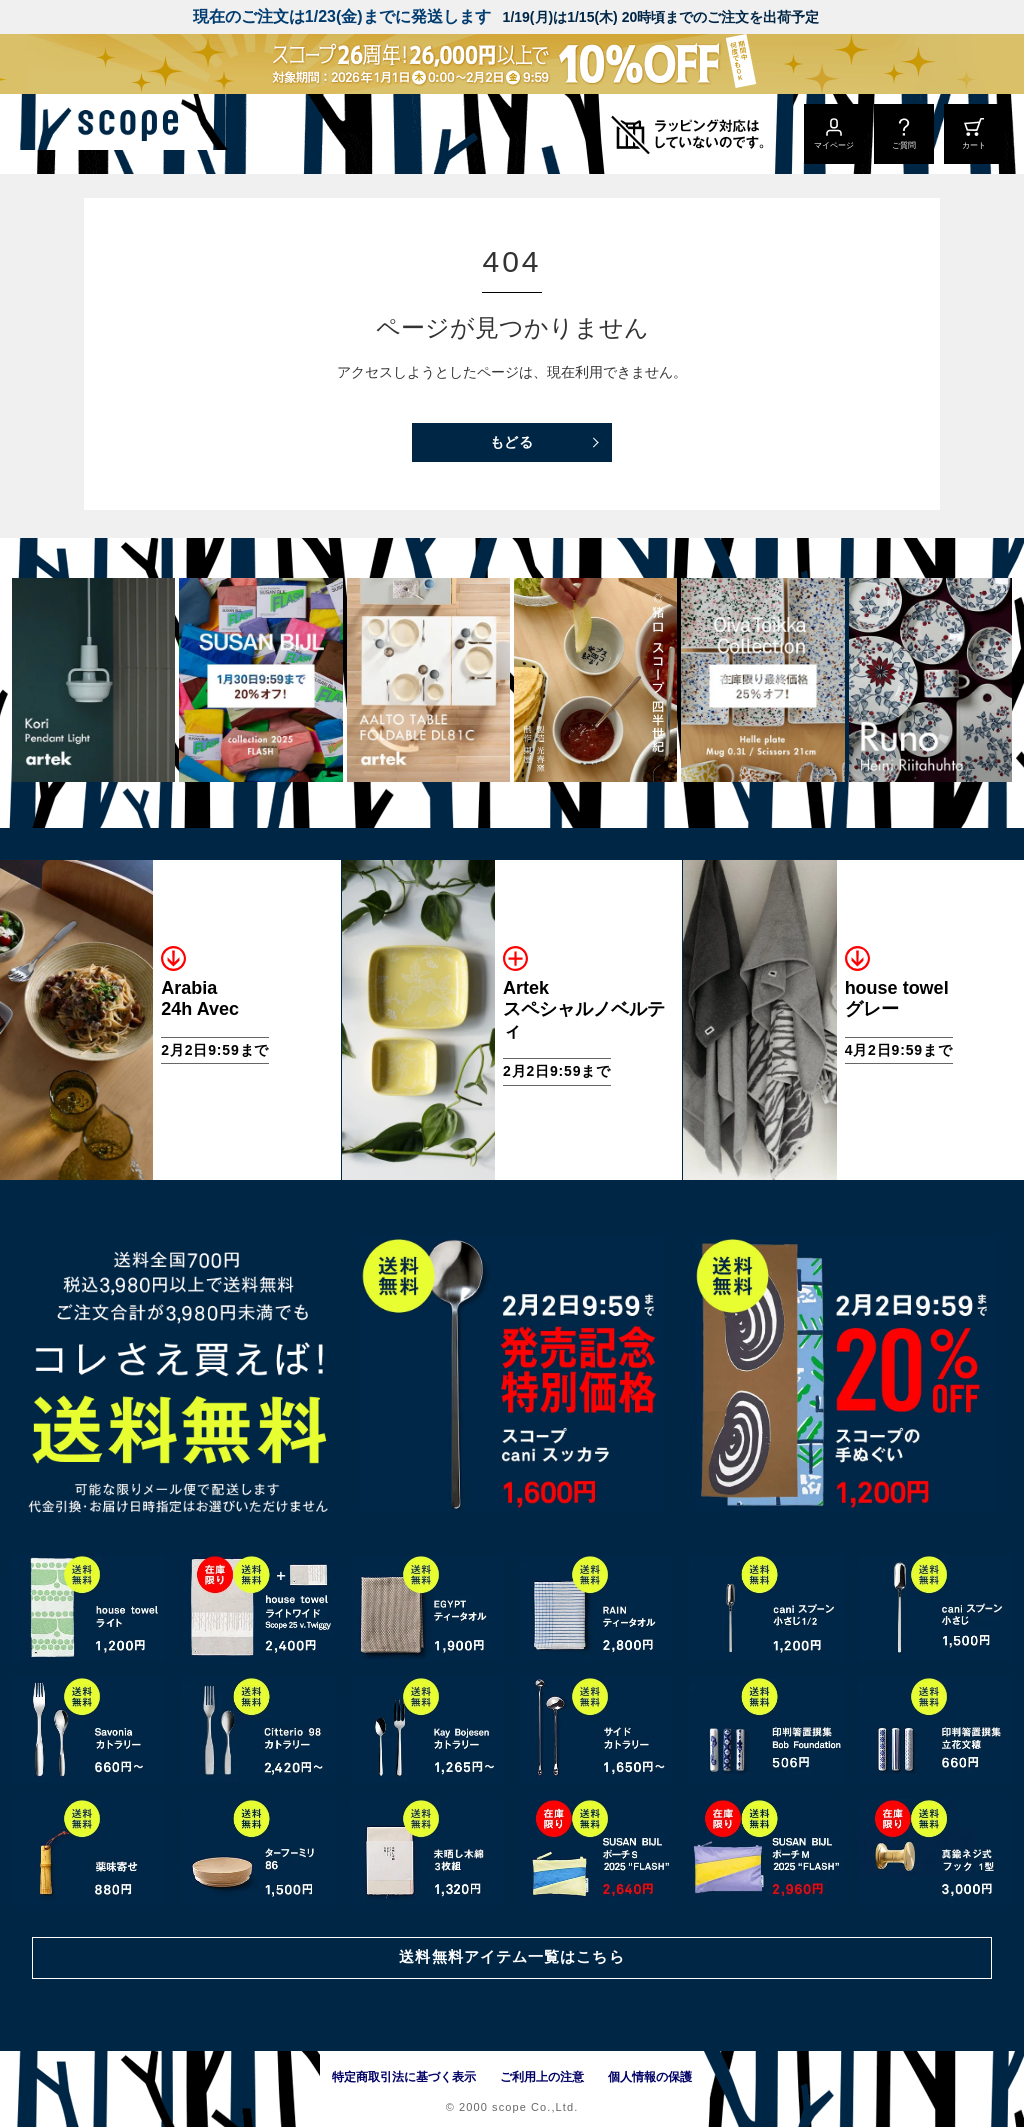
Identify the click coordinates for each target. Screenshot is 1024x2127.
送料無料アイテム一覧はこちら (512, 1955)
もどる (512, 442)
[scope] (167, 134)
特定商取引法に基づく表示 (404, 2077)
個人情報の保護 (650, 2077)
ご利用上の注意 (542, 2077)
